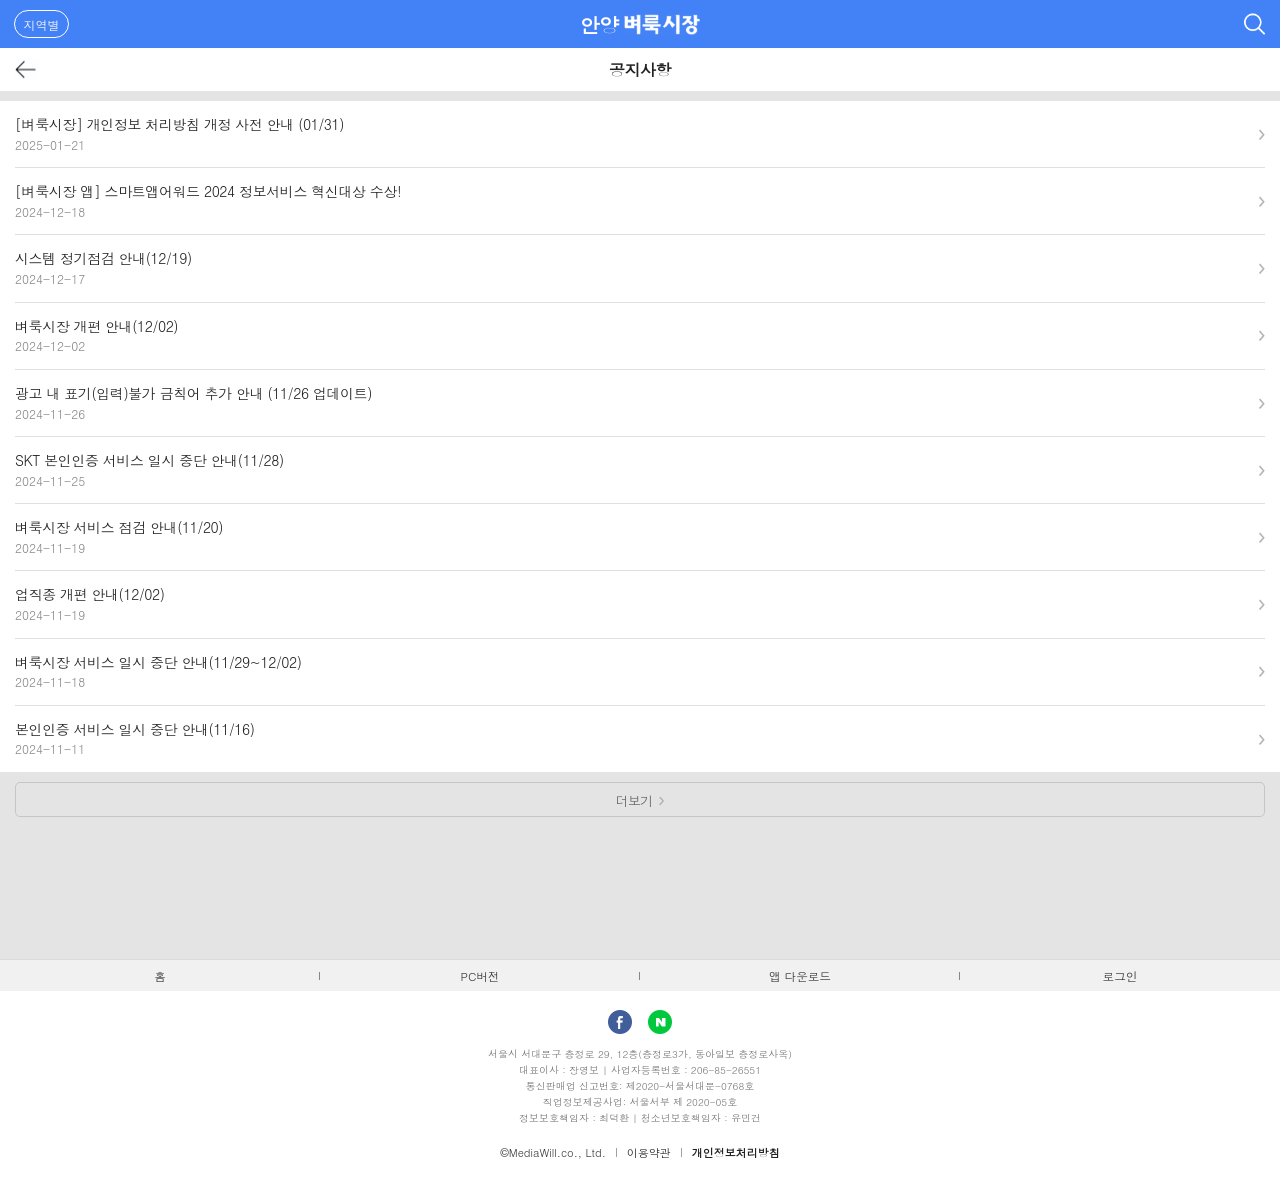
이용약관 (649, 1152)
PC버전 (480, 976)
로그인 (1120, 976)
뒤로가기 (26, 69)
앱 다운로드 (800, 976)
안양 (599, 24)
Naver (660, 1022)
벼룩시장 (662, 24)
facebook (620, 1022)
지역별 (42, 24)
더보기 (634, 800)
